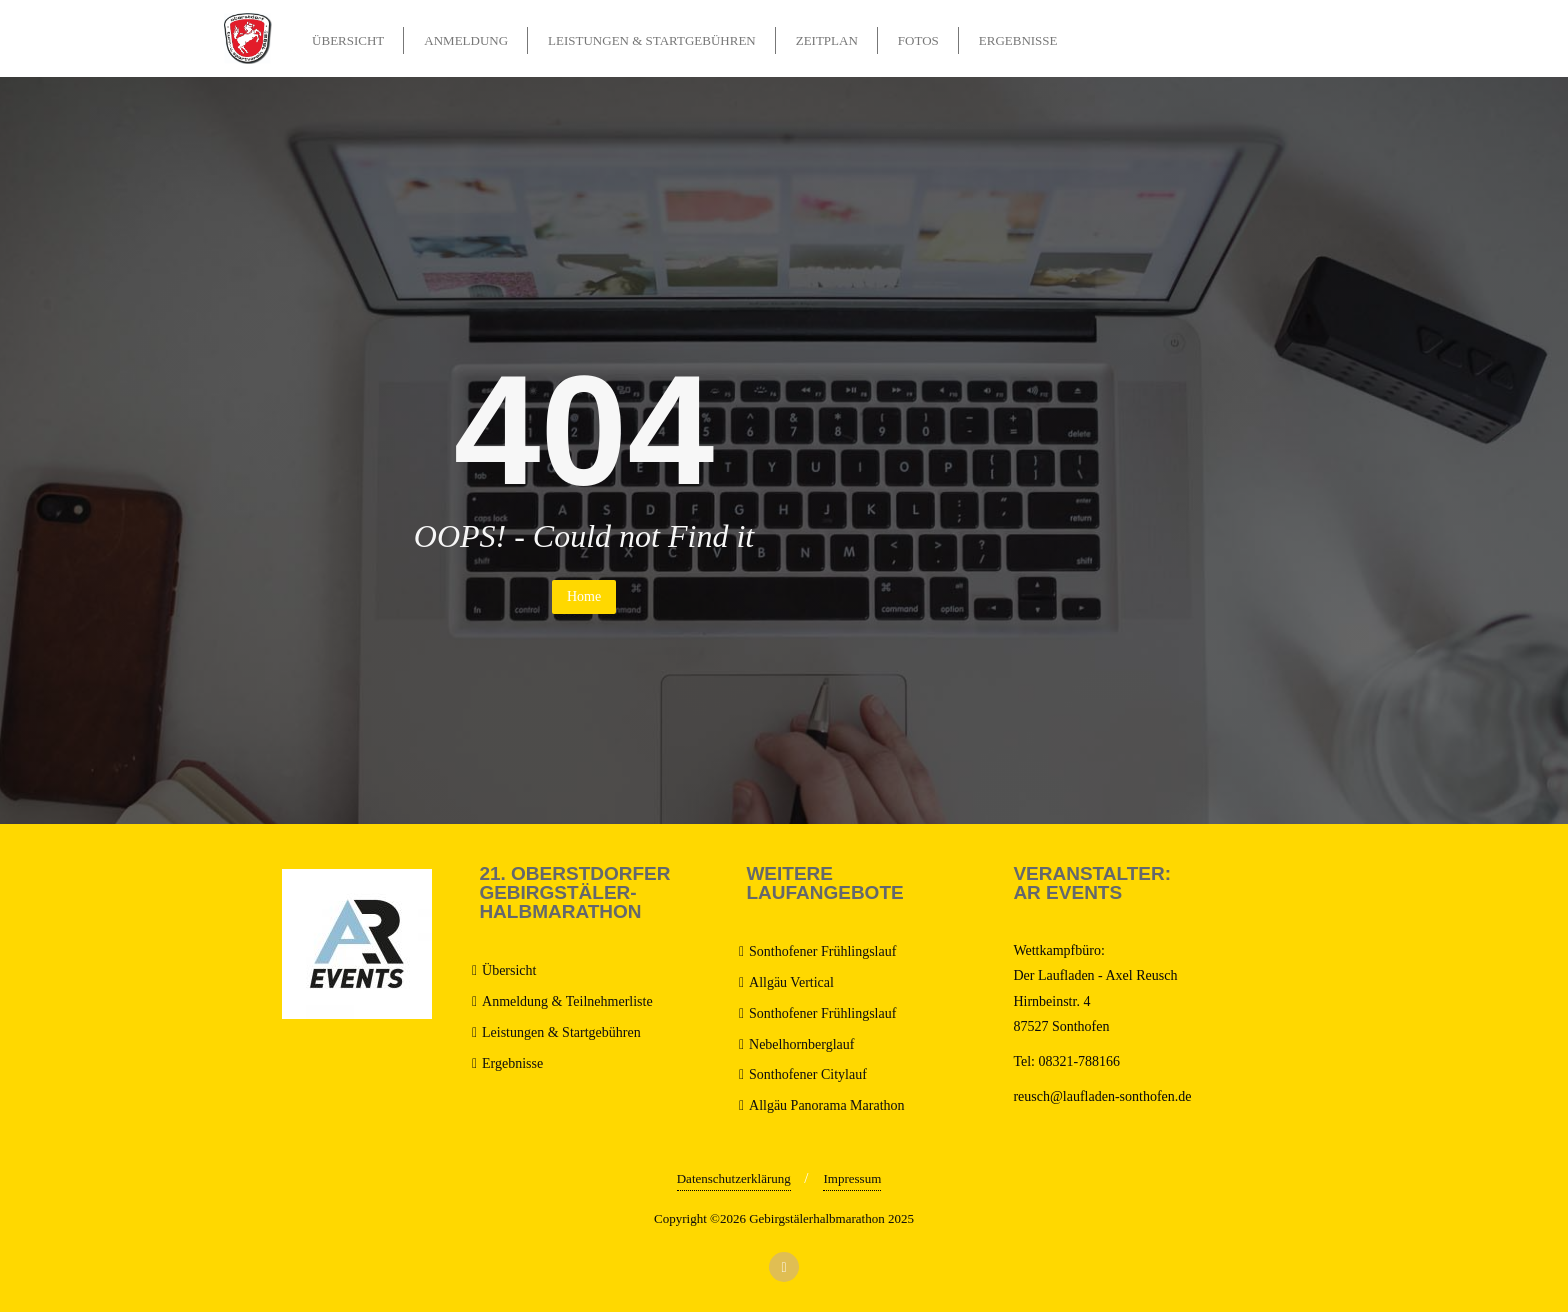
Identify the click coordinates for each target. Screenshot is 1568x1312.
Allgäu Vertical (791, 982)
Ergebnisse (512, 1063)
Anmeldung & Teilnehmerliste (567, 1001)
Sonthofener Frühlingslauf (822, 951)
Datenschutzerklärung (734, 1178)
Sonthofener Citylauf (808, 1074)
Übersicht (509, 970)
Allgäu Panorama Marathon (827, 1105)
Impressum (852, 1178)
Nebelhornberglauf (801, 1044)
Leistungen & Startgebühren (561, 1032)
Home (584, 596)
